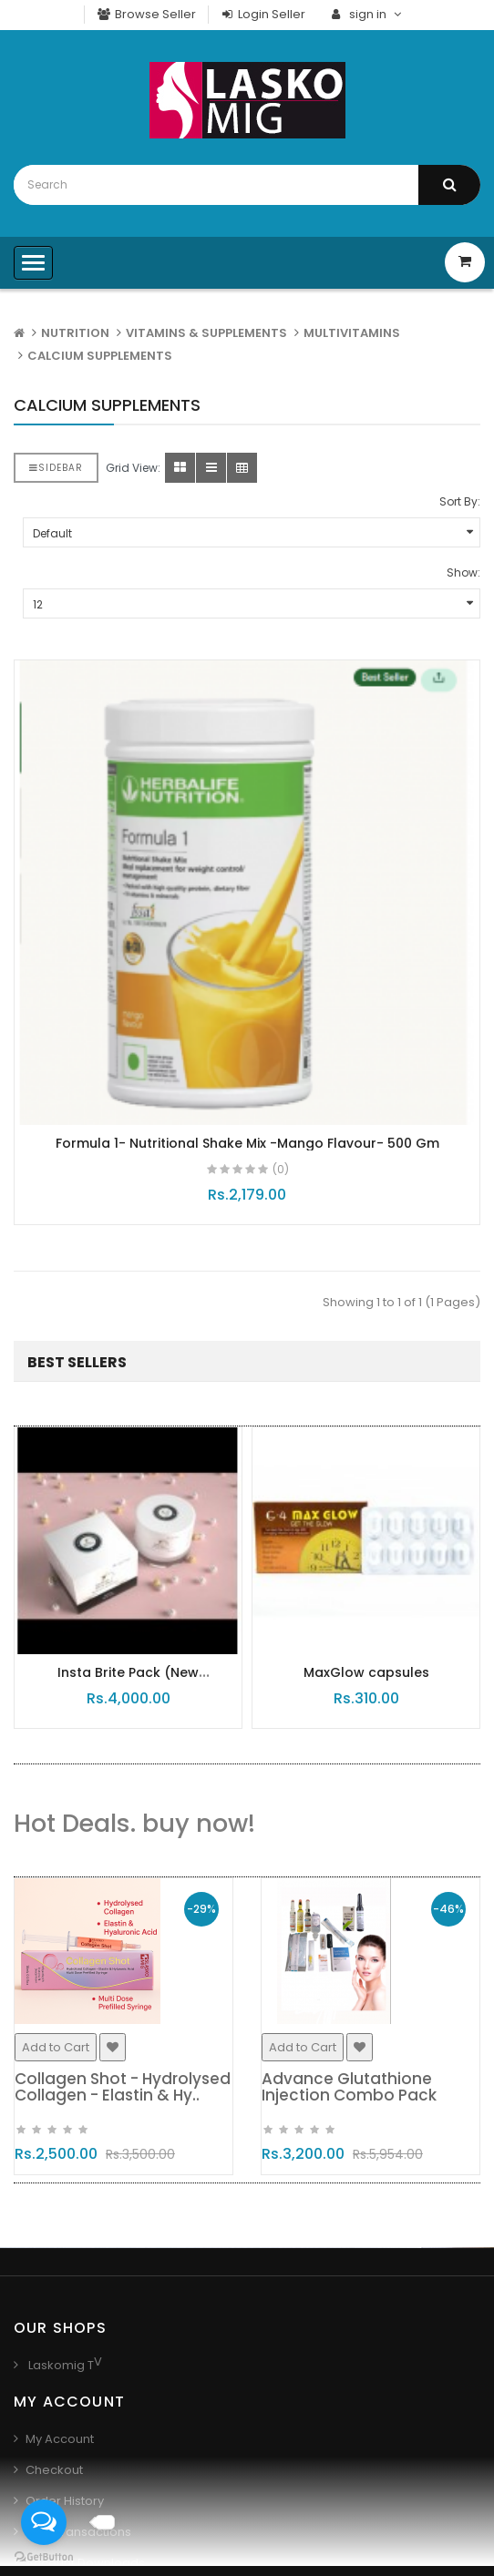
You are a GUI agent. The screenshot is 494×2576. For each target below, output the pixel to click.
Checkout (54, 2470)
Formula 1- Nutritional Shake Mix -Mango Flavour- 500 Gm (247, 1143)
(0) (281, 1169)
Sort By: (459, 501)
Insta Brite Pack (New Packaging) (130, 1681)
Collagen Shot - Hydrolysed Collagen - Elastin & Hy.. (129, 2087)
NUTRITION (75, 333)
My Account (60, 2439)
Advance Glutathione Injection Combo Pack (355, 2087)
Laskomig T (60, 2365)
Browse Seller (146, 14)
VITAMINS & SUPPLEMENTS (206, 333)
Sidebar (56, 468)
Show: (463, 572)
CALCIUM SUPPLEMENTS (99, 355)
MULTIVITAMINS (352, 333)
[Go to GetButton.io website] (44, 2557)
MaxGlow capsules (369, 1672)
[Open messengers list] (44, 2522)
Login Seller (263, 14)
